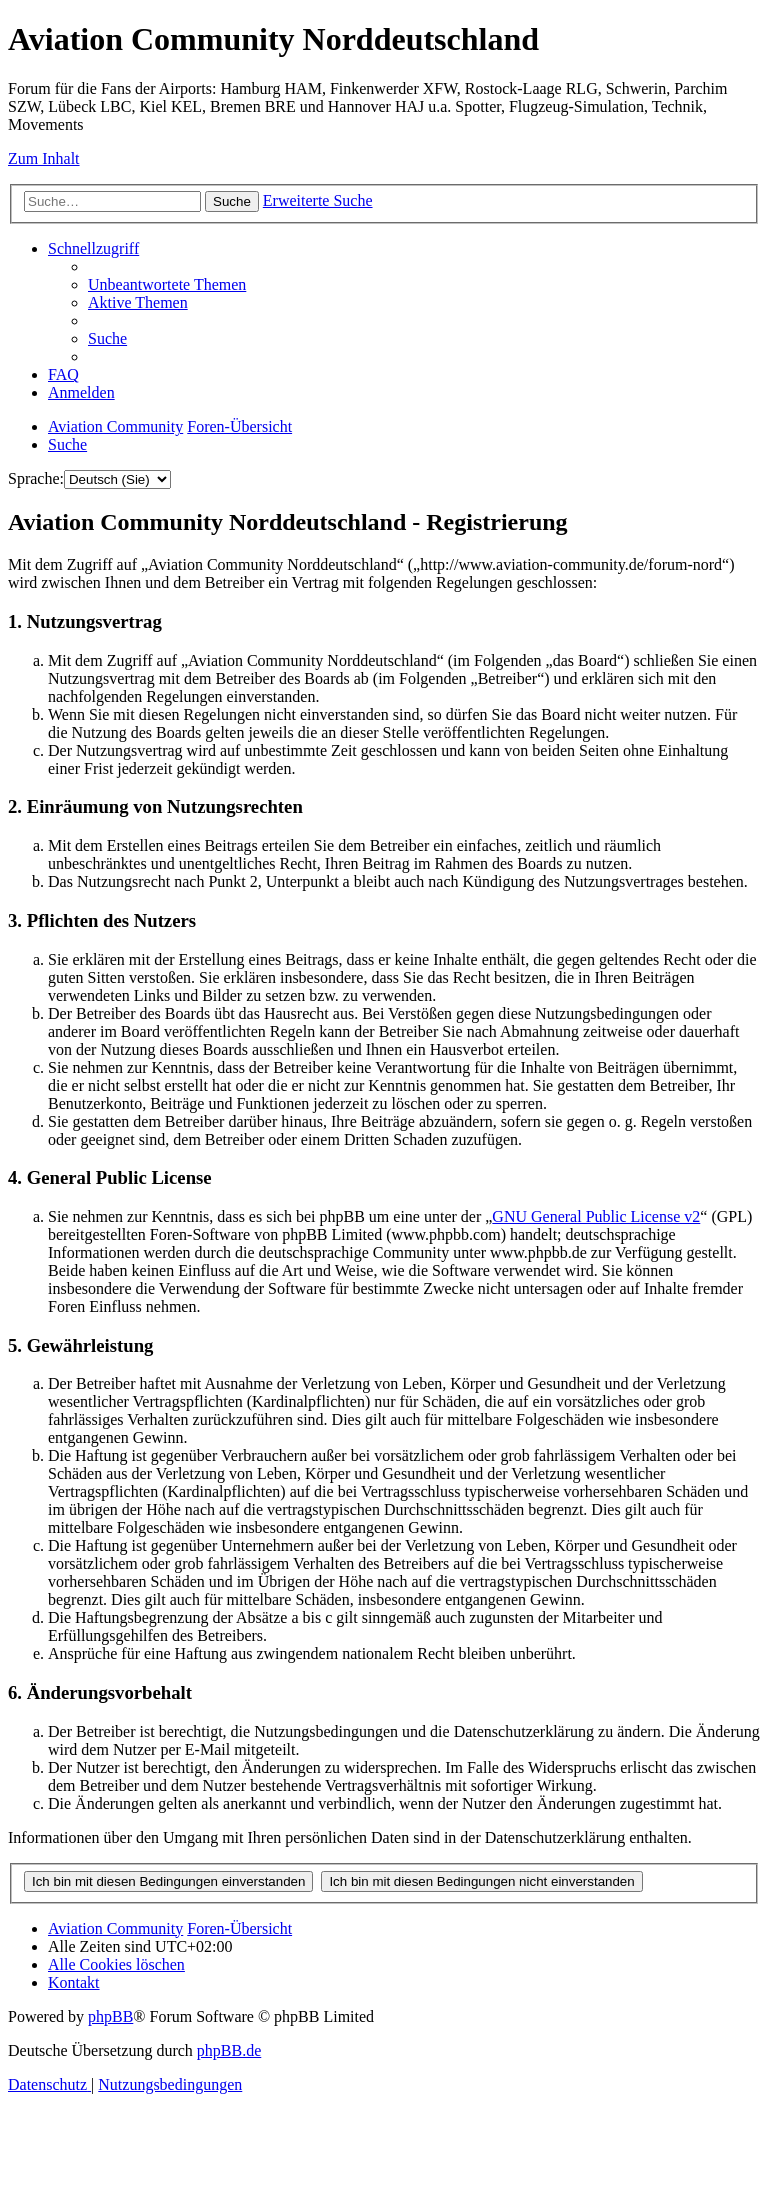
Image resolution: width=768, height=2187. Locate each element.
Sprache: (36, 478)
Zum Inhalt (44, 158)
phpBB (110, 2016)
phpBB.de (229, 2050)
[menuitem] (167, 284)
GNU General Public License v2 (596, 1216)
